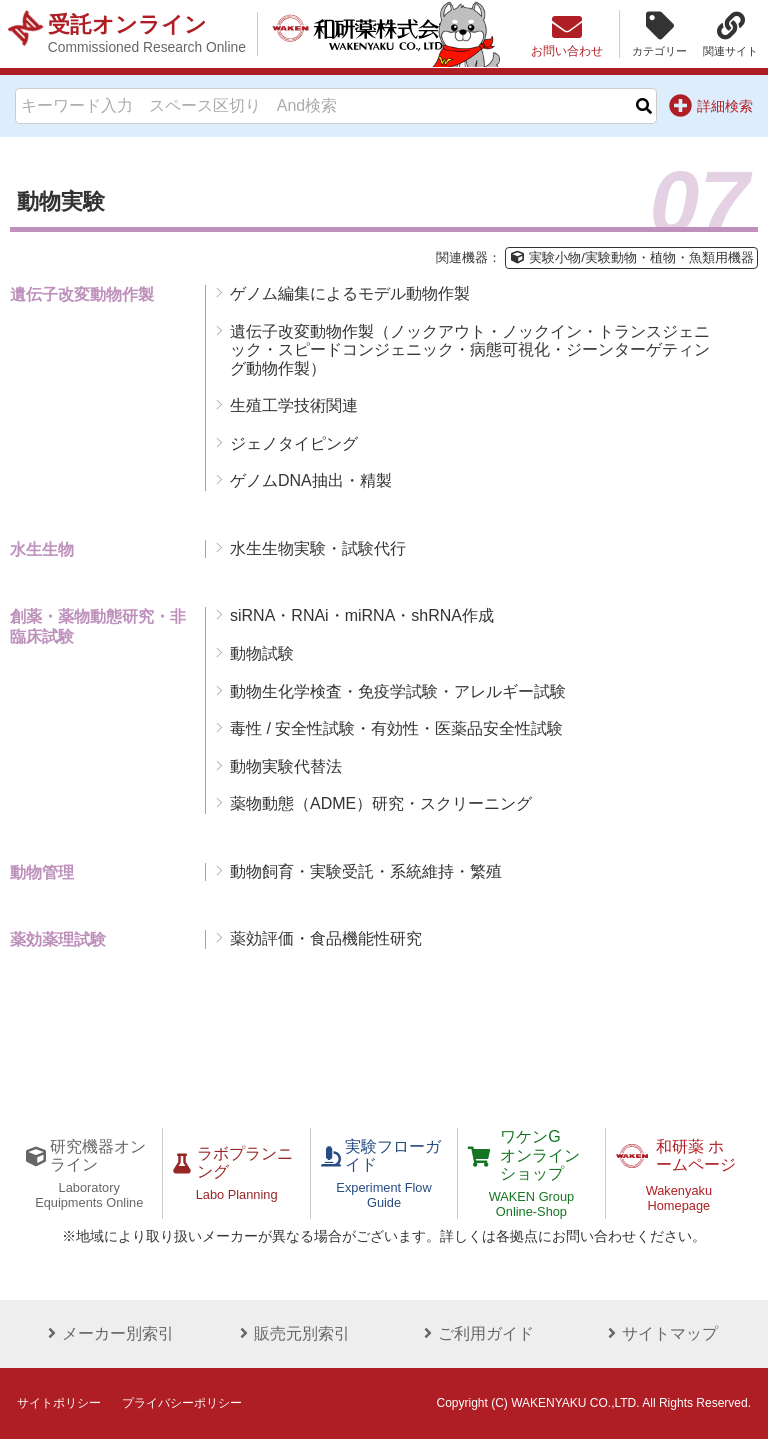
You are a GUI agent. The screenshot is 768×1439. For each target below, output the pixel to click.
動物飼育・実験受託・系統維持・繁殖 (366, 871)
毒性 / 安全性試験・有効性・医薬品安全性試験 (396, 728)
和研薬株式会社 (365, 34)
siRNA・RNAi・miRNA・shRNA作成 (362, 615)
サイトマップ (660, 1333)
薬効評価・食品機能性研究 (326, 938)
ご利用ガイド (476, 1333)
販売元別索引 (292, 1333)
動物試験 (262, 653)
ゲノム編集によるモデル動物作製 (350, 293)
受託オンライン (147, 34)
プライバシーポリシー (182, 1403)
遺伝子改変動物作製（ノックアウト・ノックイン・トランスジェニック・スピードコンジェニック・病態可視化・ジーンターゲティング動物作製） (470, 350)
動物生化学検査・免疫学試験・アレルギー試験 (398, 691)
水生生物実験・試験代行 (318, 548)
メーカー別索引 (108, 1333)
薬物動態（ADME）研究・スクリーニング (381, 803)
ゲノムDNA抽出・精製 (311, 480)
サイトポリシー (59, 1403)
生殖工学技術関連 (294, 405)
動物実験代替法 (286, 766)
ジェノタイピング (294, 443)
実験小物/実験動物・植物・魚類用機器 (631, 257)
